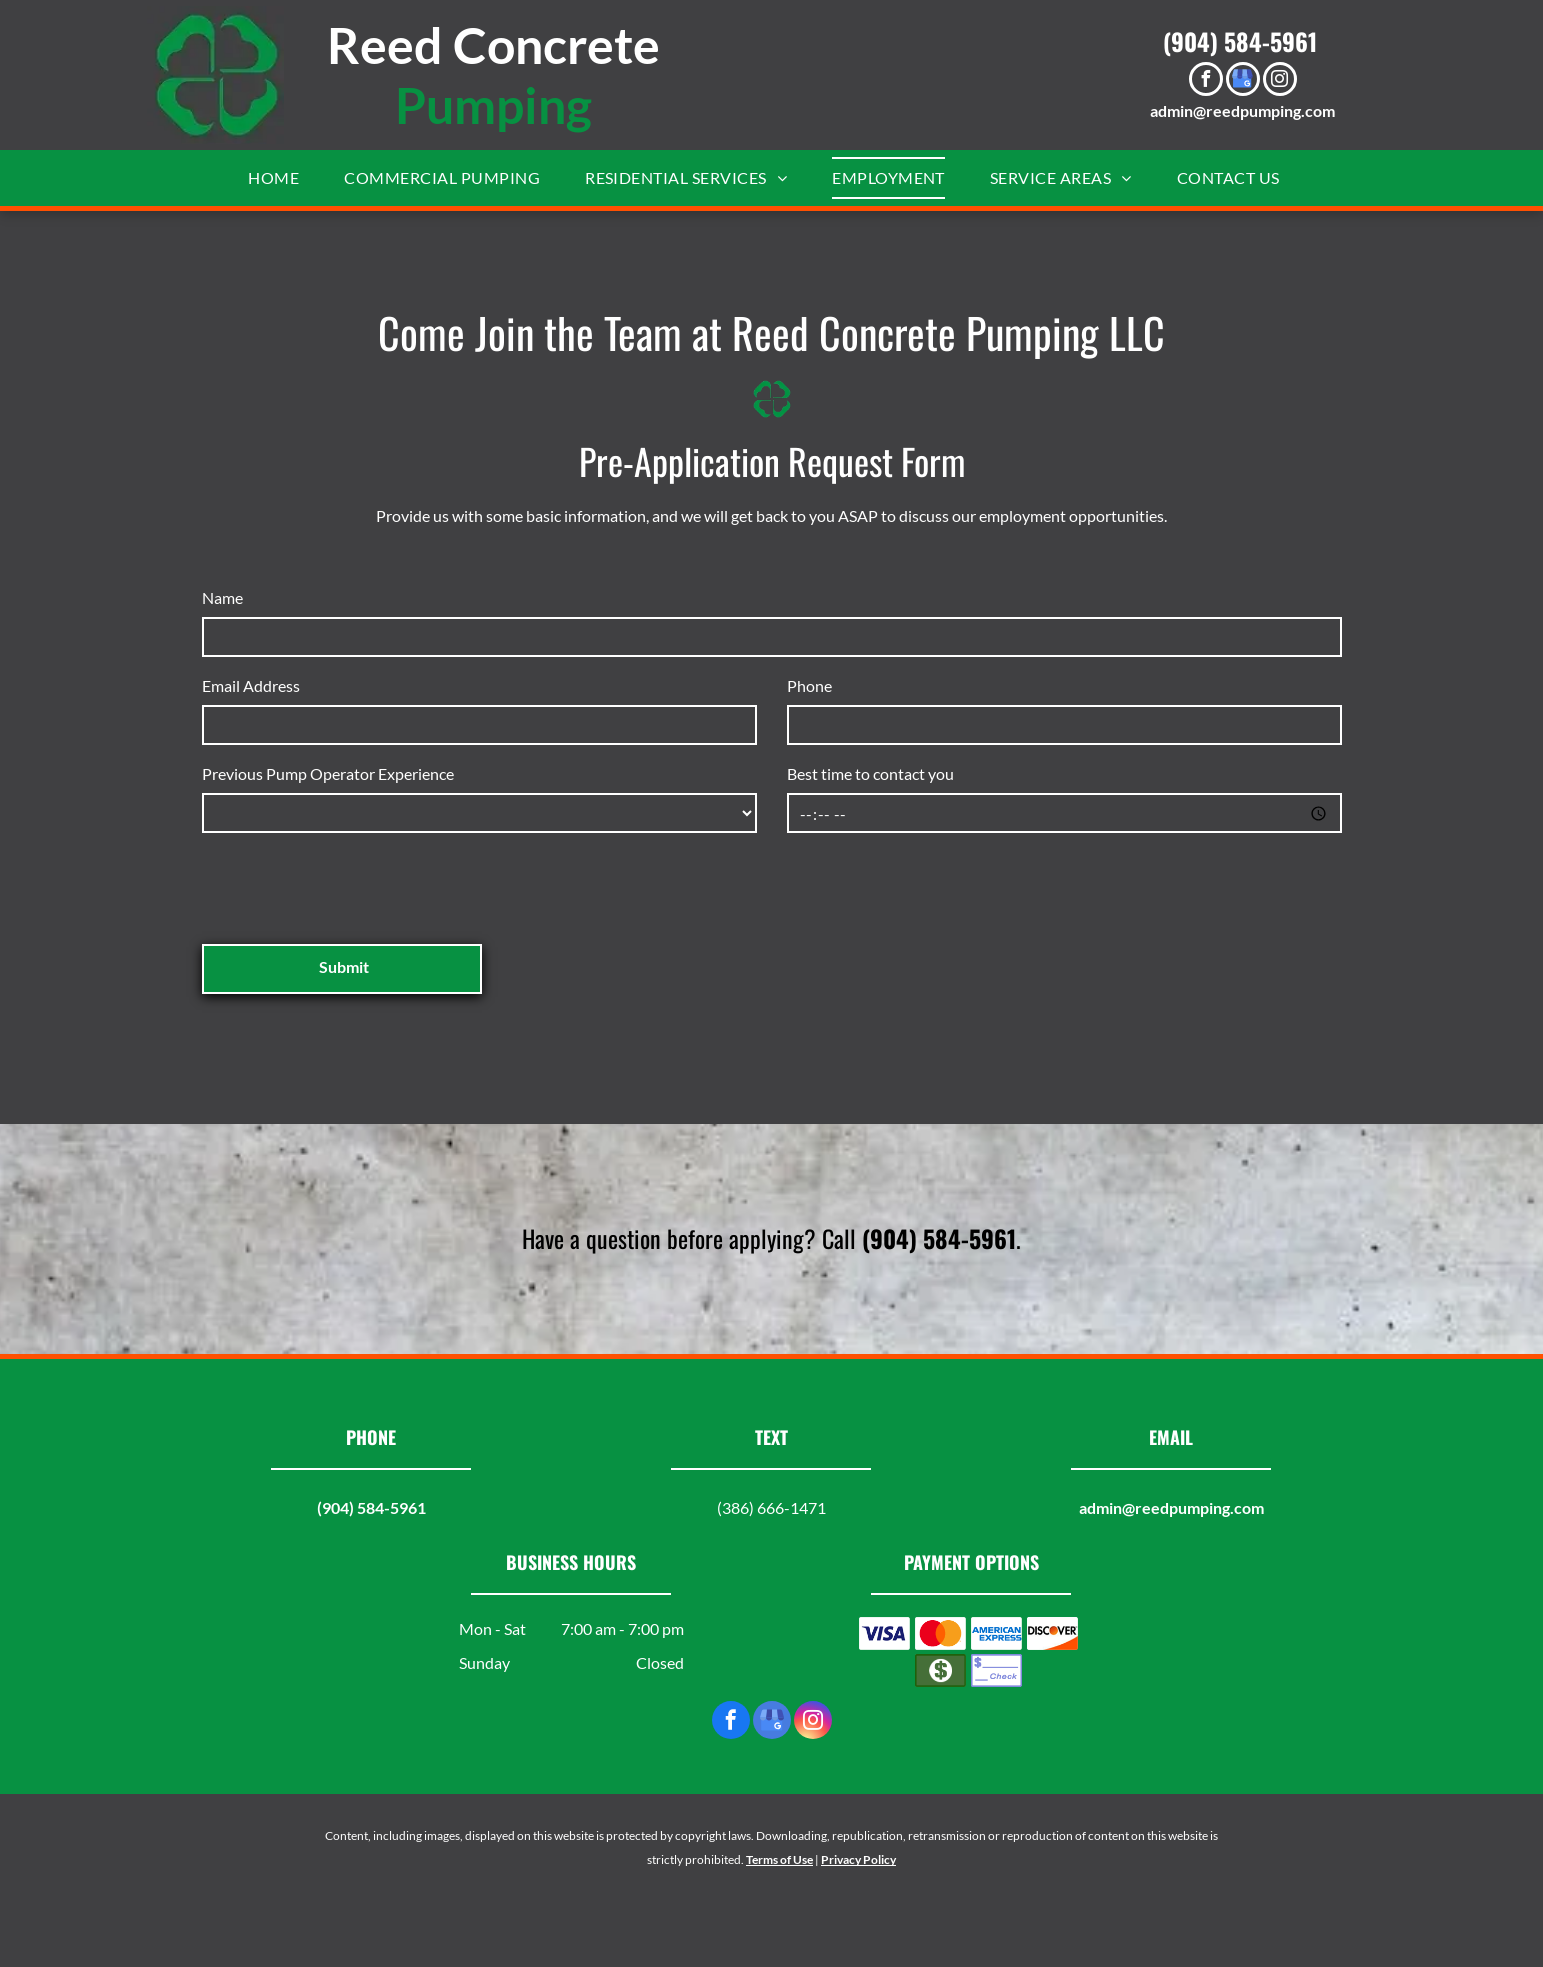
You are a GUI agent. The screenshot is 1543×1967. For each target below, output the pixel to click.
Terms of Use (779, 1859)
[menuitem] (281, 178)
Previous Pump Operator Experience (328, 773)
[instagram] (1280, 81)
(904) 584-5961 (1240, 41)
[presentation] (354, 885)
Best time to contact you (870, 773)
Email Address (251, 685)
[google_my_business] (1243, 81)
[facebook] (1206, 81)
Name (222, 597)
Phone (809, 685)
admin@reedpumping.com (1242, 110)
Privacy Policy (858, 1859)
